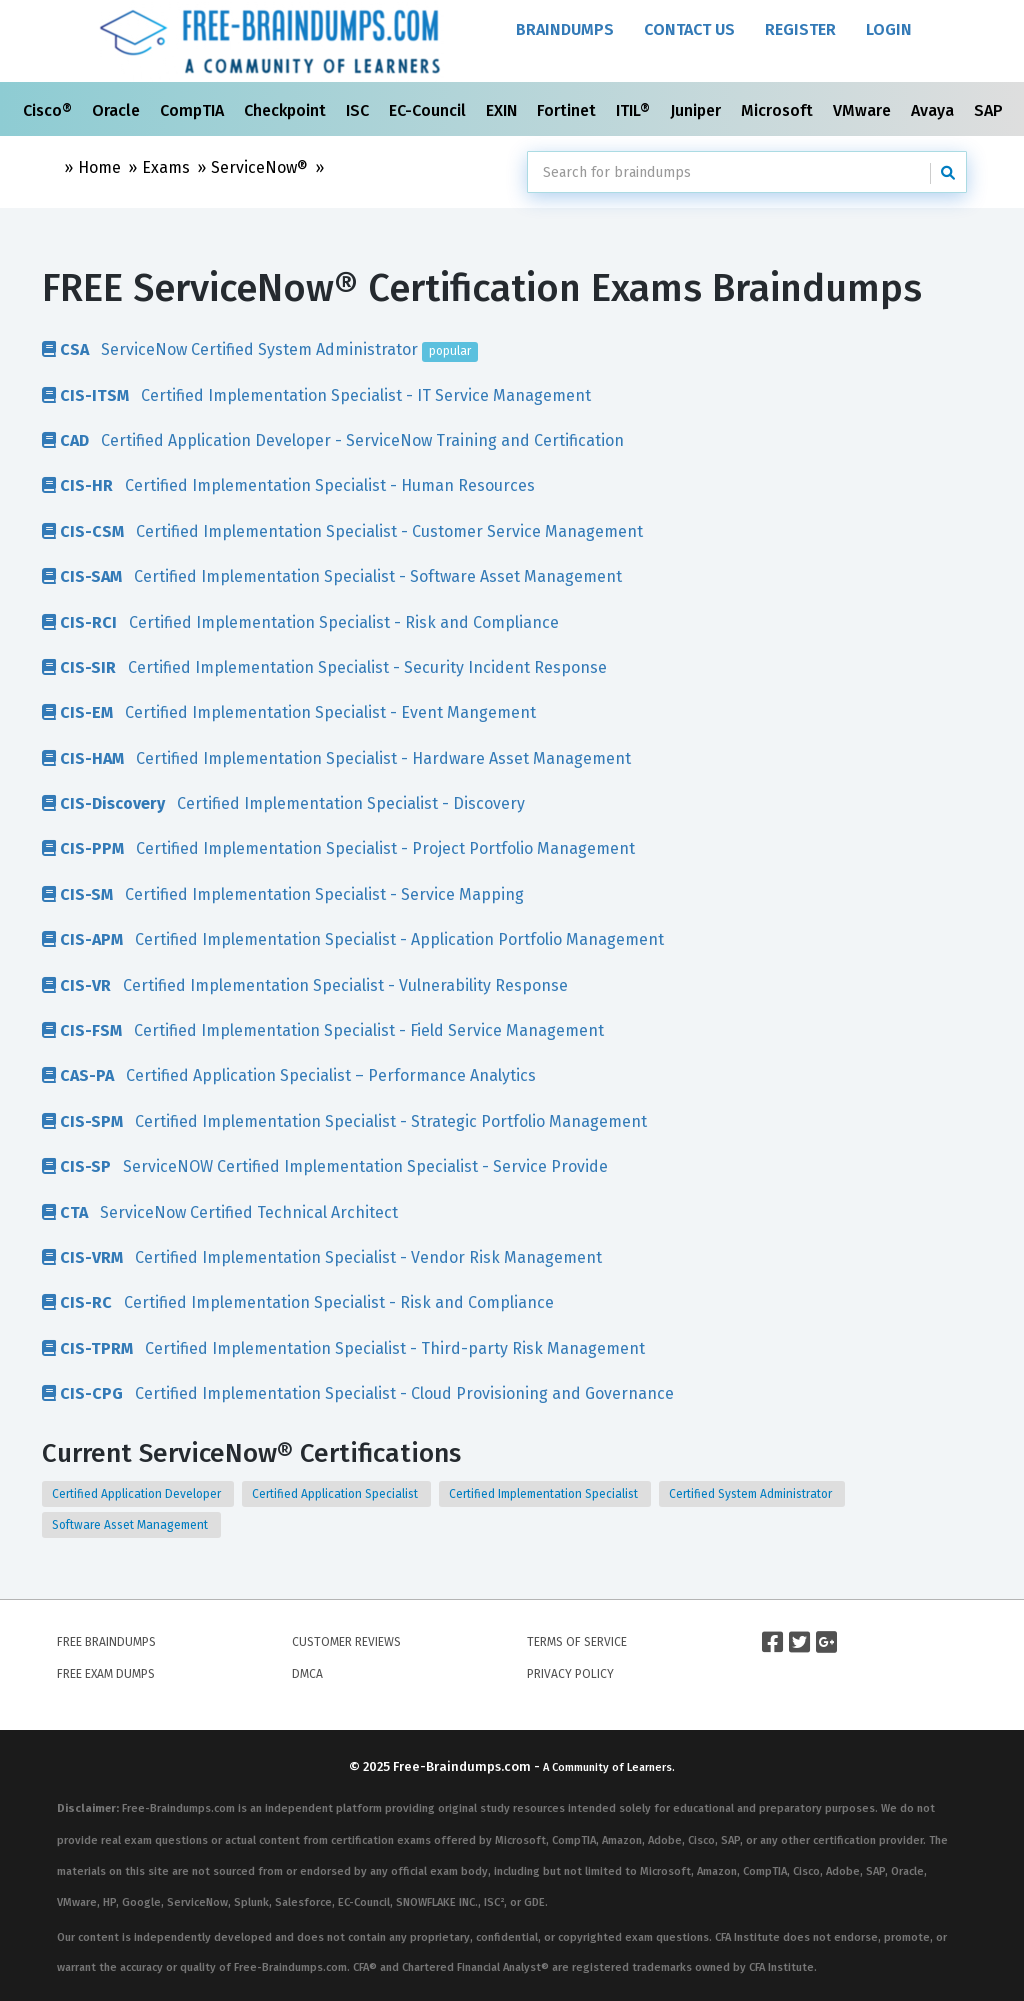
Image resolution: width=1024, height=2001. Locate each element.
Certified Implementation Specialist (545, 1494)
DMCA (307, 1674)
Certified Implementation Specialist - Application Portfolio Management (353, 939)
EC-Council (429, 110)
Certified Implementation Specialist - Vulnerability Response (305, 985)
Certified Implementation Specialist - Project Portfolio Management (338, 848)
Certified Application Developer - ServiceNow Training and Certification (333, 440)
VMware (864, 110)
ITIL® (635, 110)
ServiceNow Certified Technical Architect (220, 1212)
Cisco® (49, 110)
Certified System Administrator (752, 1494)
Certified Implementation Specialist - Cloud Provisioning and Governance (358, 1393)
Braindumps (565, 29)
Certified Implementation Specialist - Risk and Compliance (300, 622)
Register (800, 29)
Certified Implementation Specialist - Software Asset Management (332, 576)
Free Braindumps (106, 1642)
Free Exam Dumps (106, 1674)
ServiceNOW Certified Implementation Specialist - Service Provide (325, 1166)
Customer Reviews (346, 1642)
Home (99, 167)
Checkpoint (287, 110)
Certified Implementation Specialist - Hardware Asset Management (336, 758)
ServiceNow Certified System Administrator (260, 349)
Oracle (118, 110)
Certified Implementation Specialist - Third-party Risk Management (343, 1348)
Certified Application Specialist (336, 1494)
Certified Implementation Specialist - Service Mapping (283, 894)
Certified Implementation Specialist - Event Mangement (289, 712)
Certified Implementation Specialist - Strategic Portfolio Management (344, 1121)
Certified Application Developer (138, 1494)
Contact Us (689, 29)
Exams (166, 167)
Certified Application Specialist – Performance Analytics (289, 1075)
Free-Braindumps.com (463, 1766)
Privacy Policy (570, 1674)
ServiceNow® (259, 167)
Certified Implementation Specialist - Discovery (283, 803)
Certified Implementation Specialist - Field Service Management (323, 1030)
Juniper (697, 110)
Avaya (934, 110)
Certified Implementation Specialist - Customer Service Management (342, 531)
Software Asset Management (131, 1525)
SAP (990, 110)
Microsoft (779, 110)
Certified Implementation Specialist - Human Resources (288, 485)
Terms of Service (577, 1642)
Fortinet (568, 110)
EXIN (503, 110)
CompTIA (194, 110)
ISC (359, 110)
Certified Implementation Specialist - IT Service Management (316, 395)
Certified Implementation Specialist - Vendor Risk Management (322, 1257)
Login (889, 29)
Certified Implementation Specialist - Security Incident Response (324, 667)
